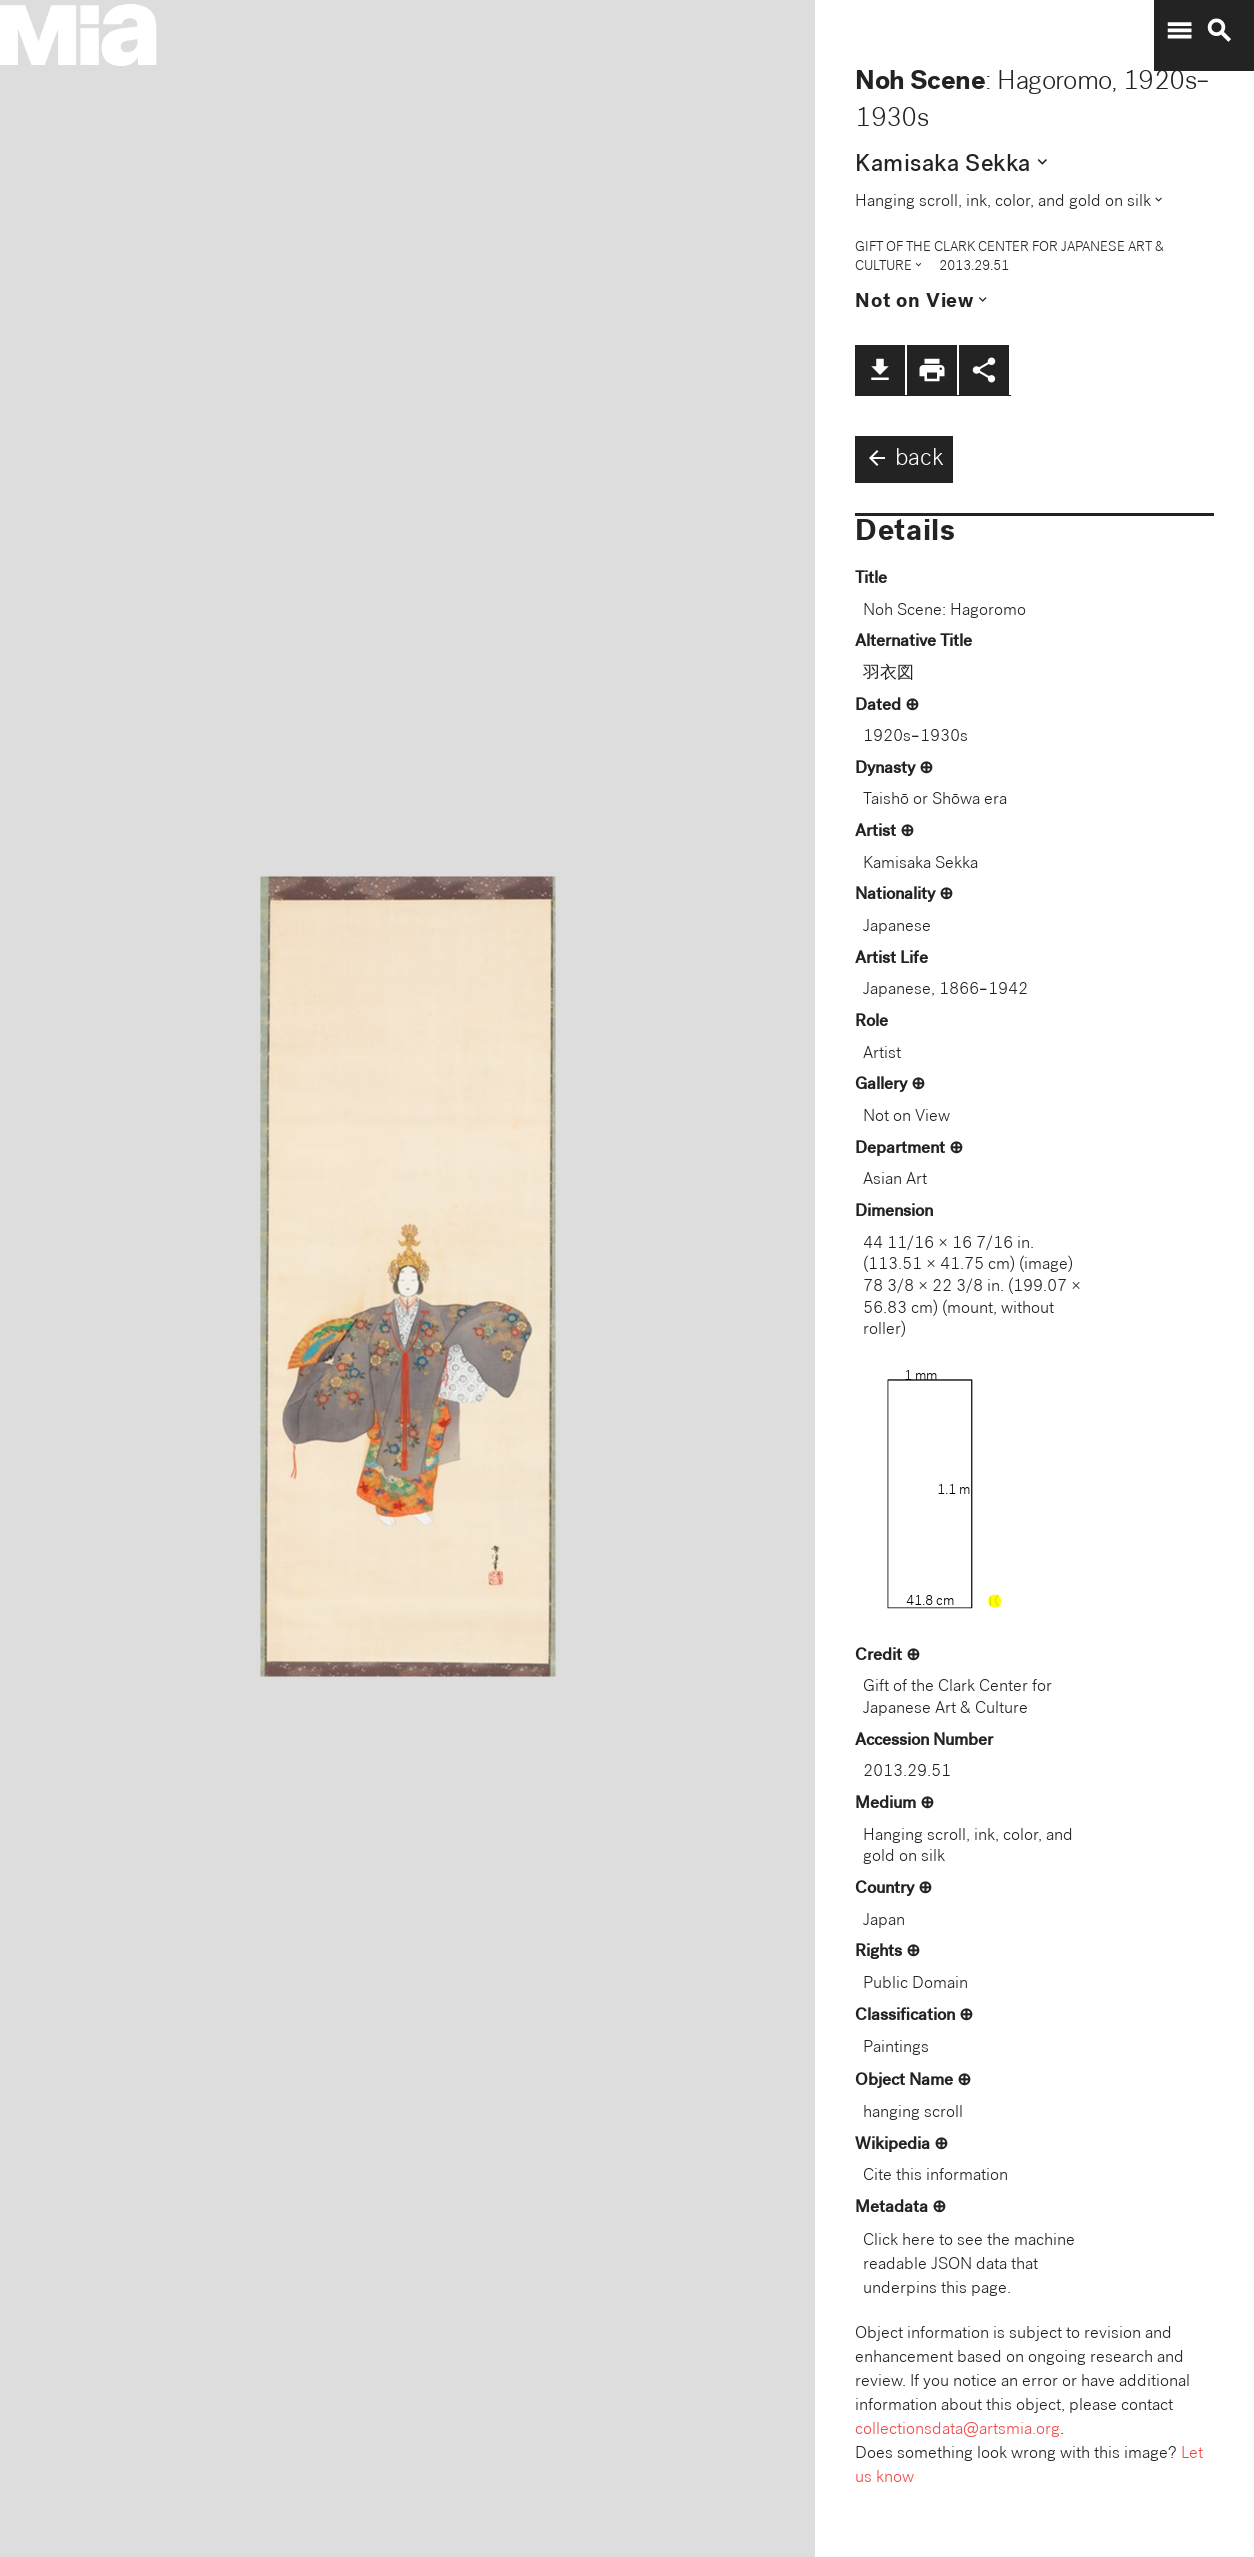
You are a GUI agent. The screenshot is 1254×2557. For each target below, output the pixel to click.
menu (1179, 31)
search (1219, 31)
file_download (880, 370)
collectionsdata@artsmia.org (957, 2430)
